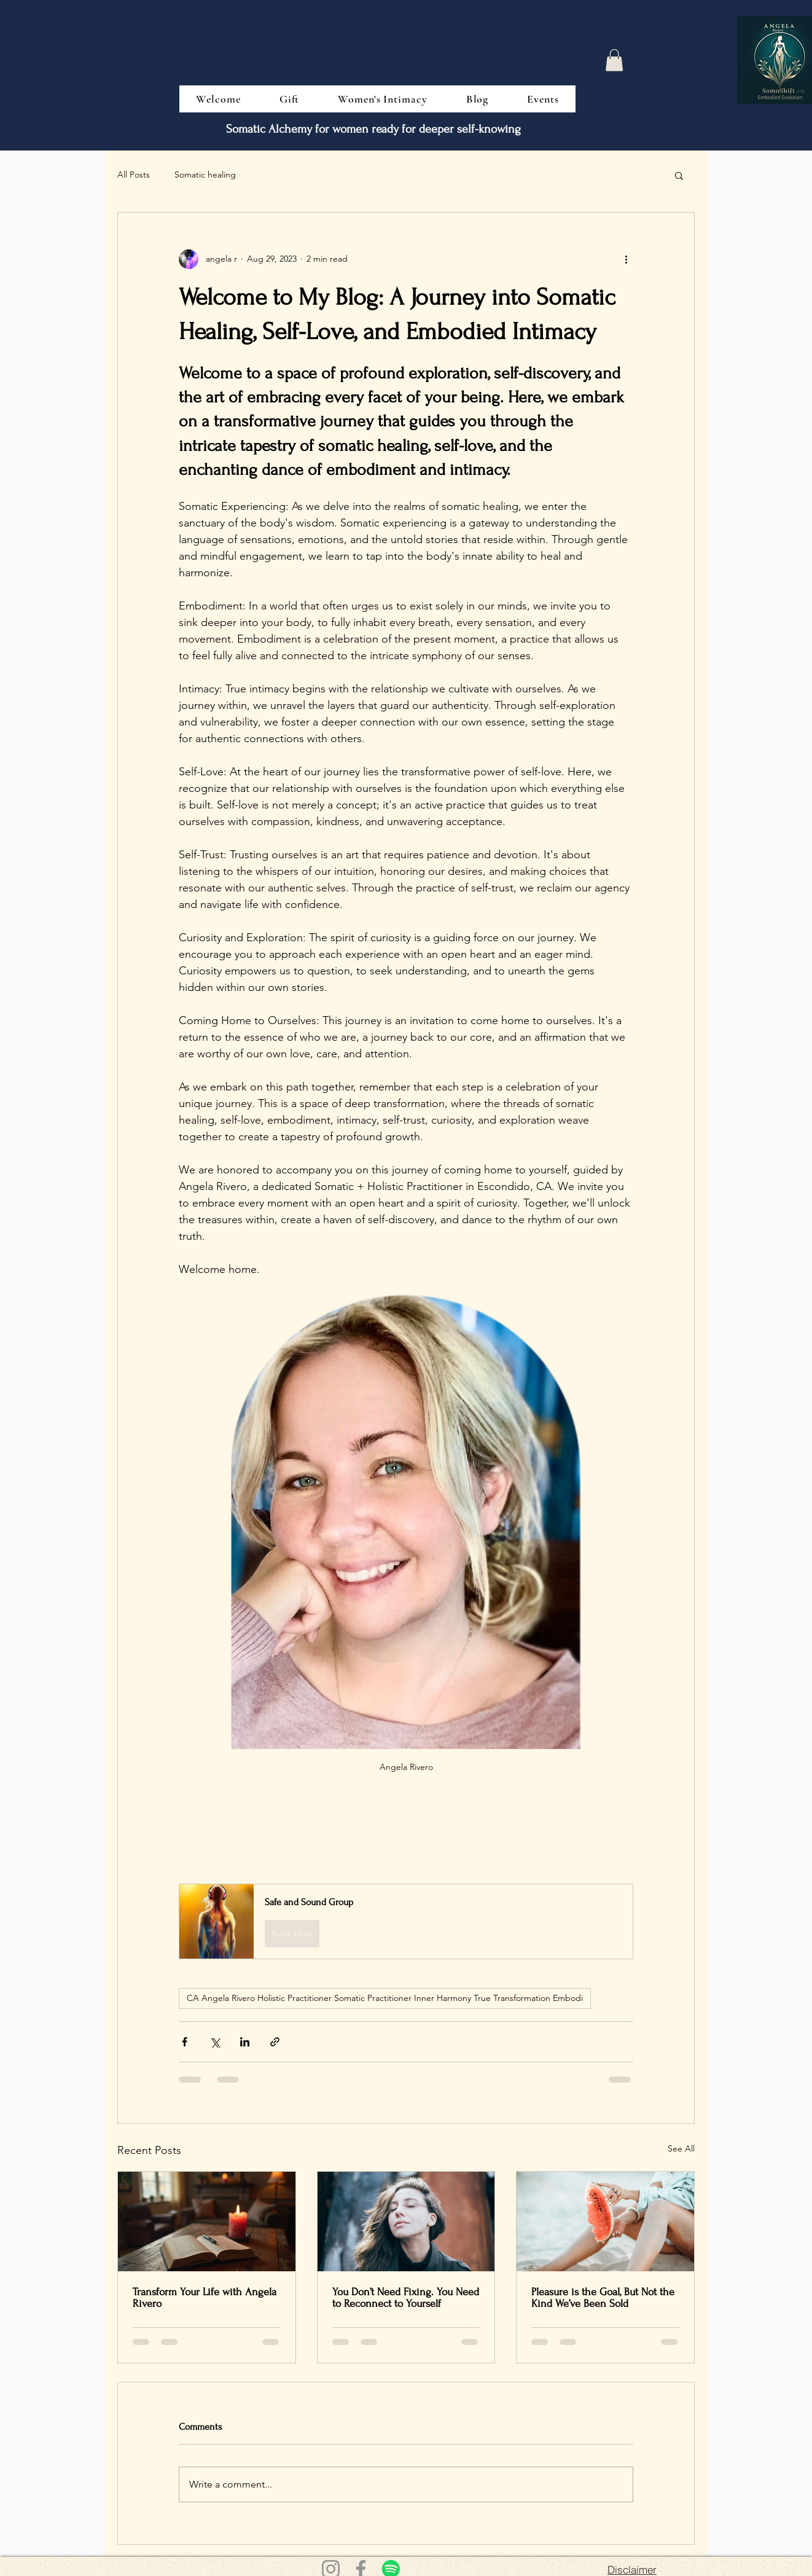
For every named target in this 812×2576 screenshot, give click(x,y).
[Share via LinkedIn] (245, 2042)
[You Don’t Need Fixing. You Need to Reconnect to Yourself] (406, 2221)
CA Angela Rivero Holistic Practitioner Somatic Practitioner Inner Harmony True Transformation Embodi (385, 1997)
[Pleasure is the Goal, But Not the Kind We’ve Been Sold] (605, 2221)
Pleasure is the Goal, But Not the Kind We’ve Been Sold (602, 2297)
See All (681, 2148)
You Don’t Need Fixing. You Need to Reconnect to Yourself (405, 2297)
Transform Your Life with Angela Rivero (204, 2297)
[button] (614, 60)
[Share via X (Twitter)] (215, 2042)
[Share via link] (275, 2042)
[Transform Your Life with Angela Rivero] (206, 2221)
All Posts (133, 174)
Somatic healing (205, 174)
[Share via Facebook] (184, 2042)
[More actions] (626, 259)
